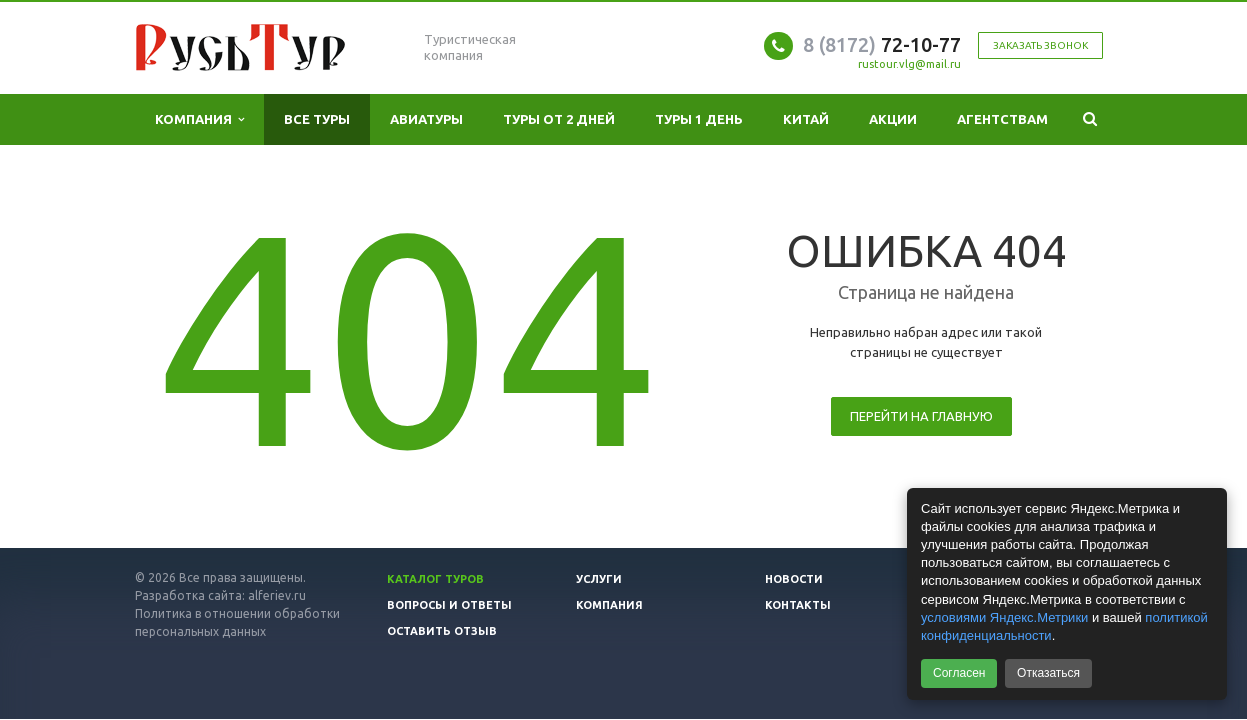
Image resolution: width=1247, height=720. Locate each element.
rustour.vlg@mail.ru (909, 64)
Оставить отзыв (442, 631)
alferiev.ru (277, 595)
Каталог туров (435, 579)
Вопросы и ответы (449, 605)
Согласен (959, 673)
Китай (806, 119)
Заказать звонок (1040, 45)
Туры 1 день (699, 119)
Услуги (599, 579)
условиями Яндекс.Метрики (1004, 617)
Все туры (317, 119)
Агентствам (1002, 119)
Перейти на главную (921, 416)
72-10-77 (882, 44)
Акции (893, 119)
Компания (199, 119)
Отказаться (1048, 673)
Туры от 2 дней (559, 119)
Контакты (798, 605)
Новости (794, 579)
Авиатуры (426, 119)
